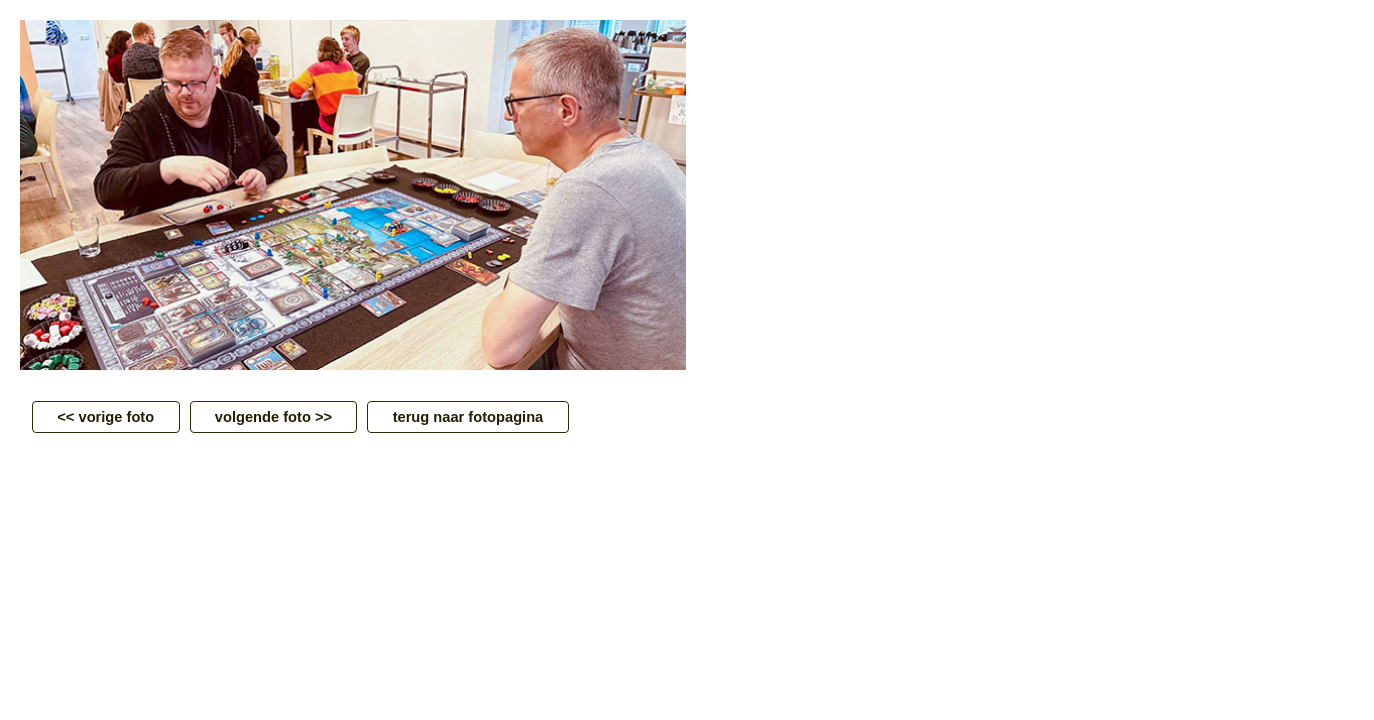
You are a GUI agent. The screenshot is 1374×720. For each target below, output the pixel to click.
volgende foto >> (274, 417)
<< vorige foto (106, 417)
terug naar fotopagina (467, 417)
